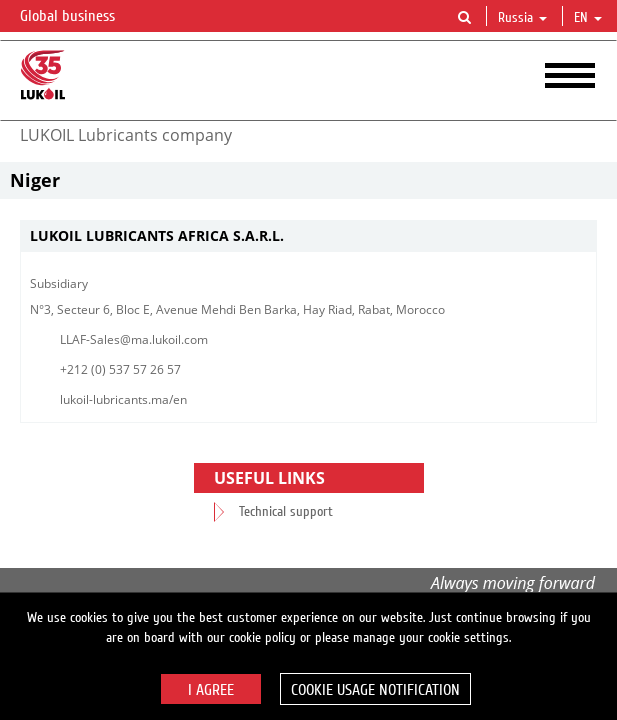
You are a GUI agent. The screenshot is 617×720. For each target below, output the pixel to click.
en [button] (588, 18)
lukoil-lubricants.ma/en (123, 399)
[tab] (308, 236)
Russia (522, 18)
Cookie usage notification (375, 690)
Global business (79, 17)
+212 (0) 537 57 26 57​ (120, 369)
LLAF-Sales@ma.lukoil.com (134, 339)
